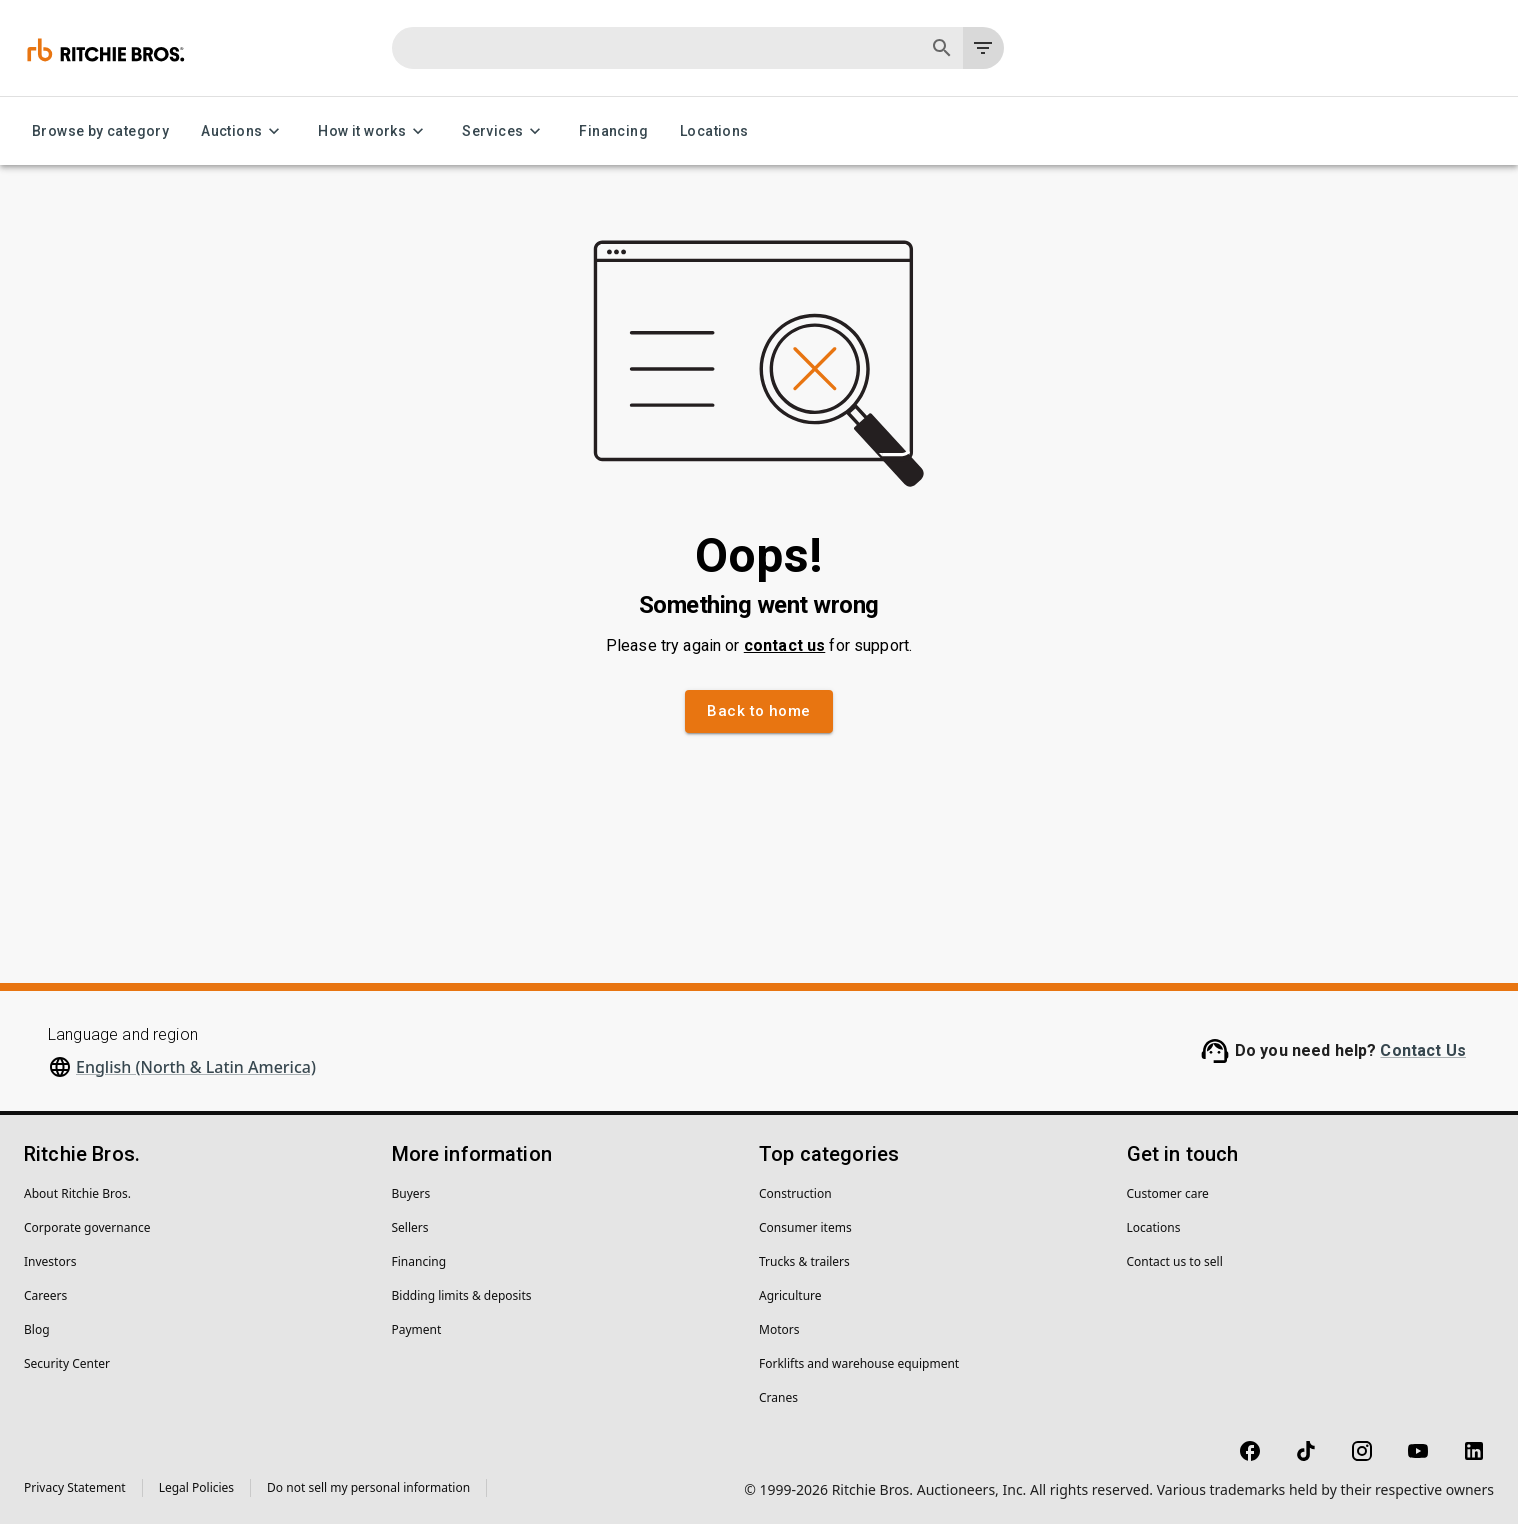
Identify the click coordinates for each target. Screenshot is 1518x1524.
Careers (45, 1295)
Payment (417, 1329)
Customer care (1168, 1193)
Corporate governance (87, 1227)
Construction (795, 1193)
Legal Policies (196, 1487)
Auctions (243, 131)
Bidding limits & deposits (462, 1295)
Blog (37, 1329)
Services (504, 131)
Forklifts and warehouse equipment (859, 1363)
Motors (779, 1329)
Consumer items (805, 1227)
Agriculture (790, 1295)
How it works (374, 131)
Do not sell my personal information (368, 1487)
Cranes (778, 1397)
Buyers (411, 1193)
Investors (50, 1261)
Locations (714, 131)
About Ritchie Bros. (77, 1193)
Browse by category (100, 131)
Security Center (67, 1363)
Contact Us (1423, 1050)
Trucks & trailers (804, 1261)
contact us (785, 645)
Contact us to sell (1175, 1261)
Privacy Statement (75, 1487)
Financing (613, 131)
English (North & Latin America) (196, 1067)
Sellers (410, 1227)
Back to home (758, 711)
